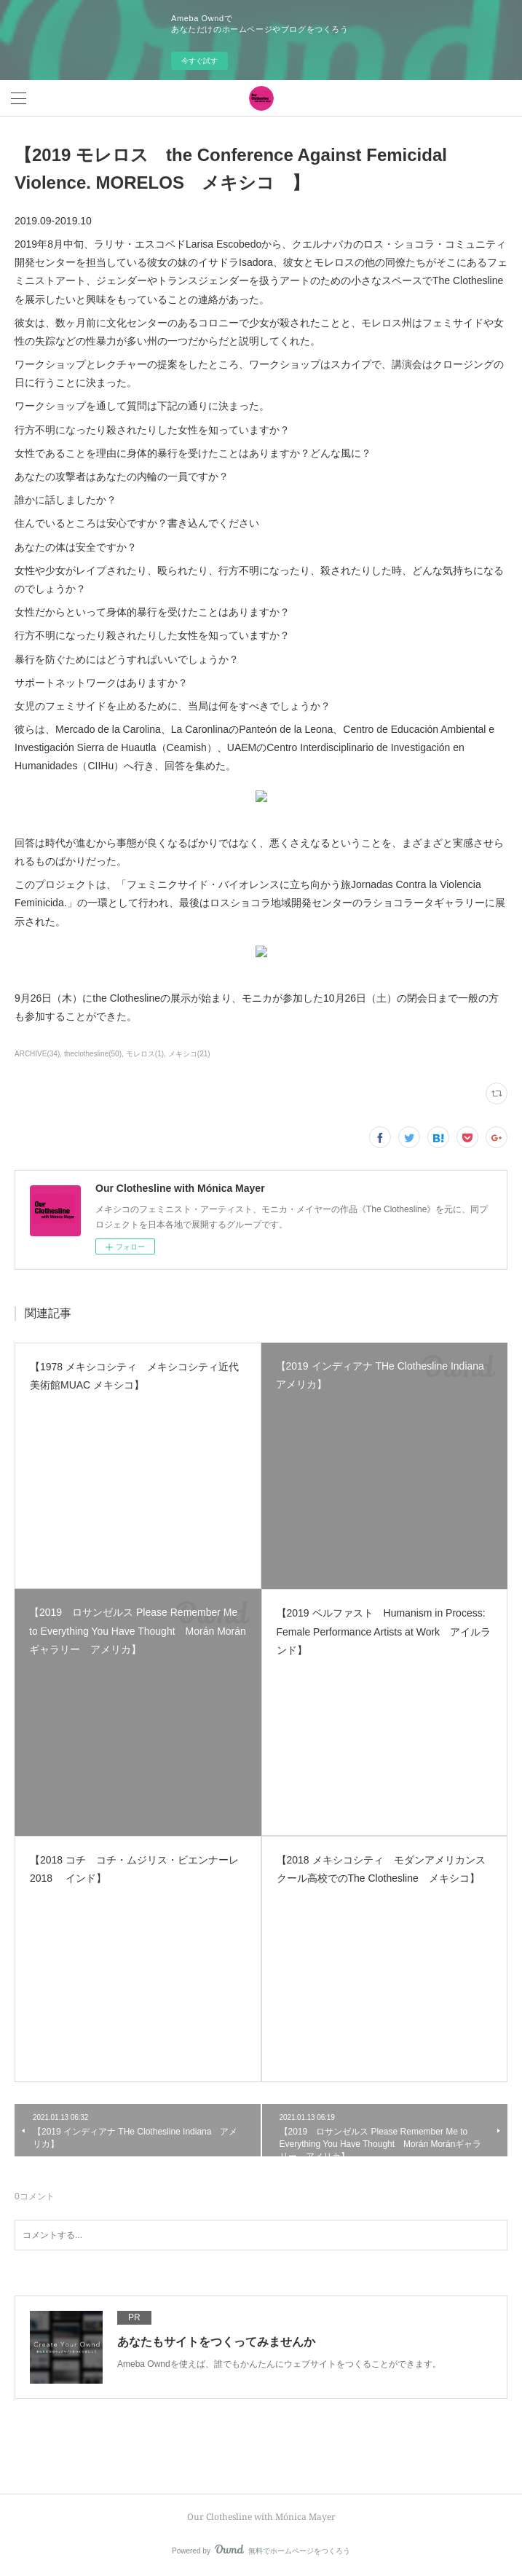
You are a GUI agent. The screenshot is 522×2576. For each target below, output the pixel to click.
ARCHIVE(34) (37, 1054)
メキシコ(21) (189, 1054)
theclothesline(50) (93, 1054)
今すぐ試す (199, 61)
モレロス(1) (145, 1054)
